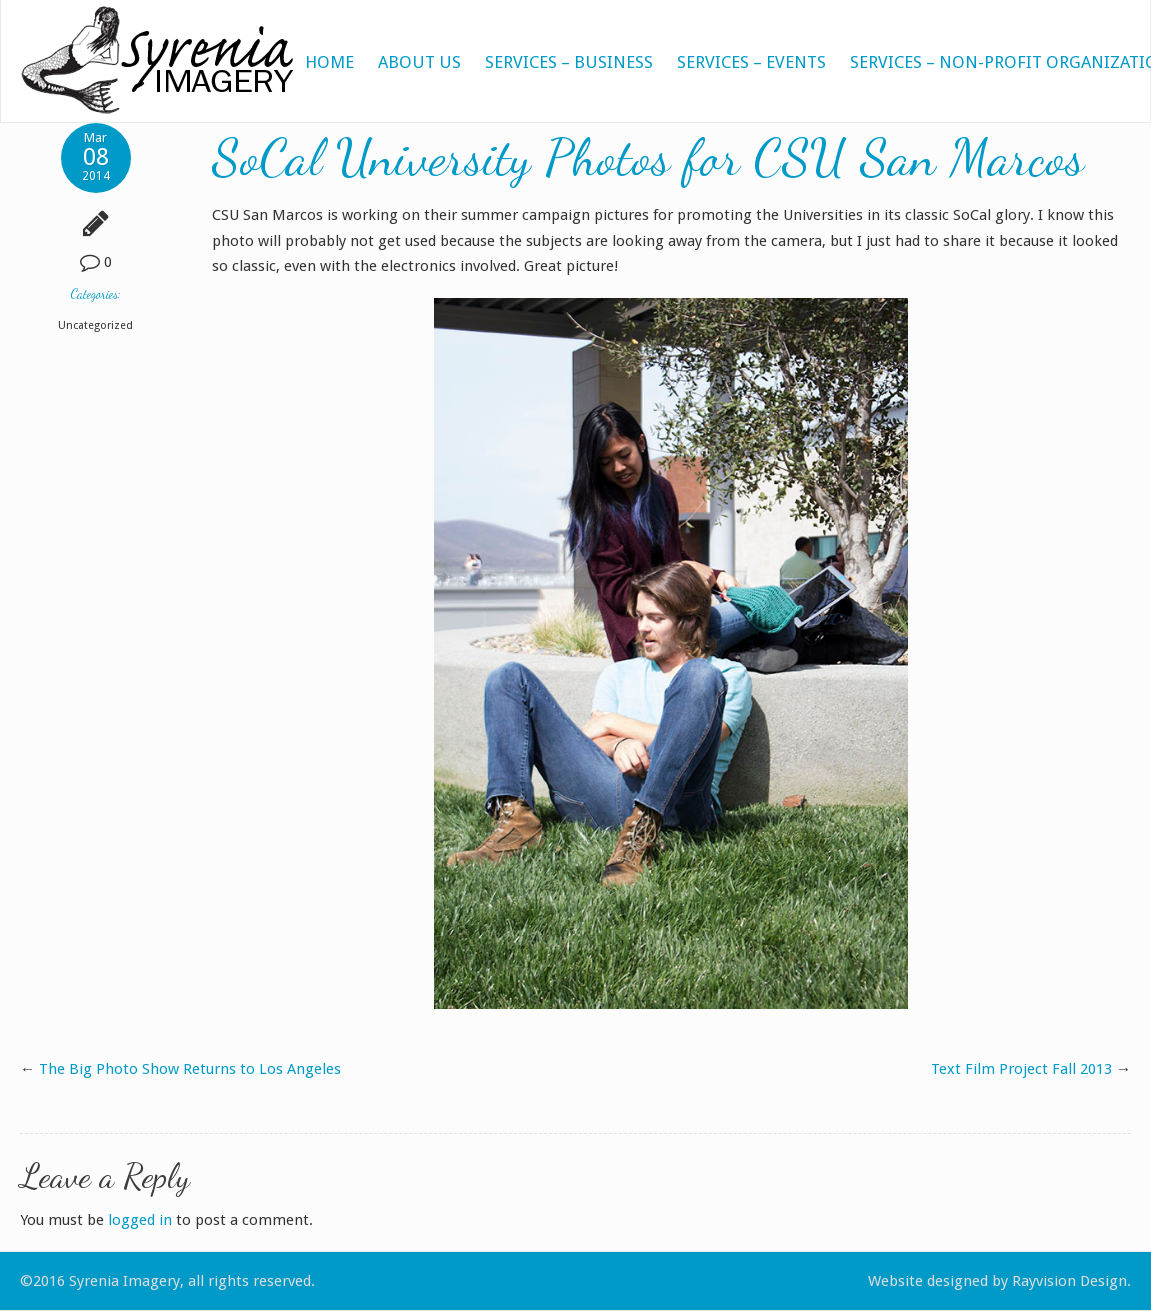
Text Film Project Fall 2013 (1021, 1069)
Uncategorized (95, 325)
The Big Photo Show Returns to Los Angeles (190, 1069)
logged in (140, 1220)
